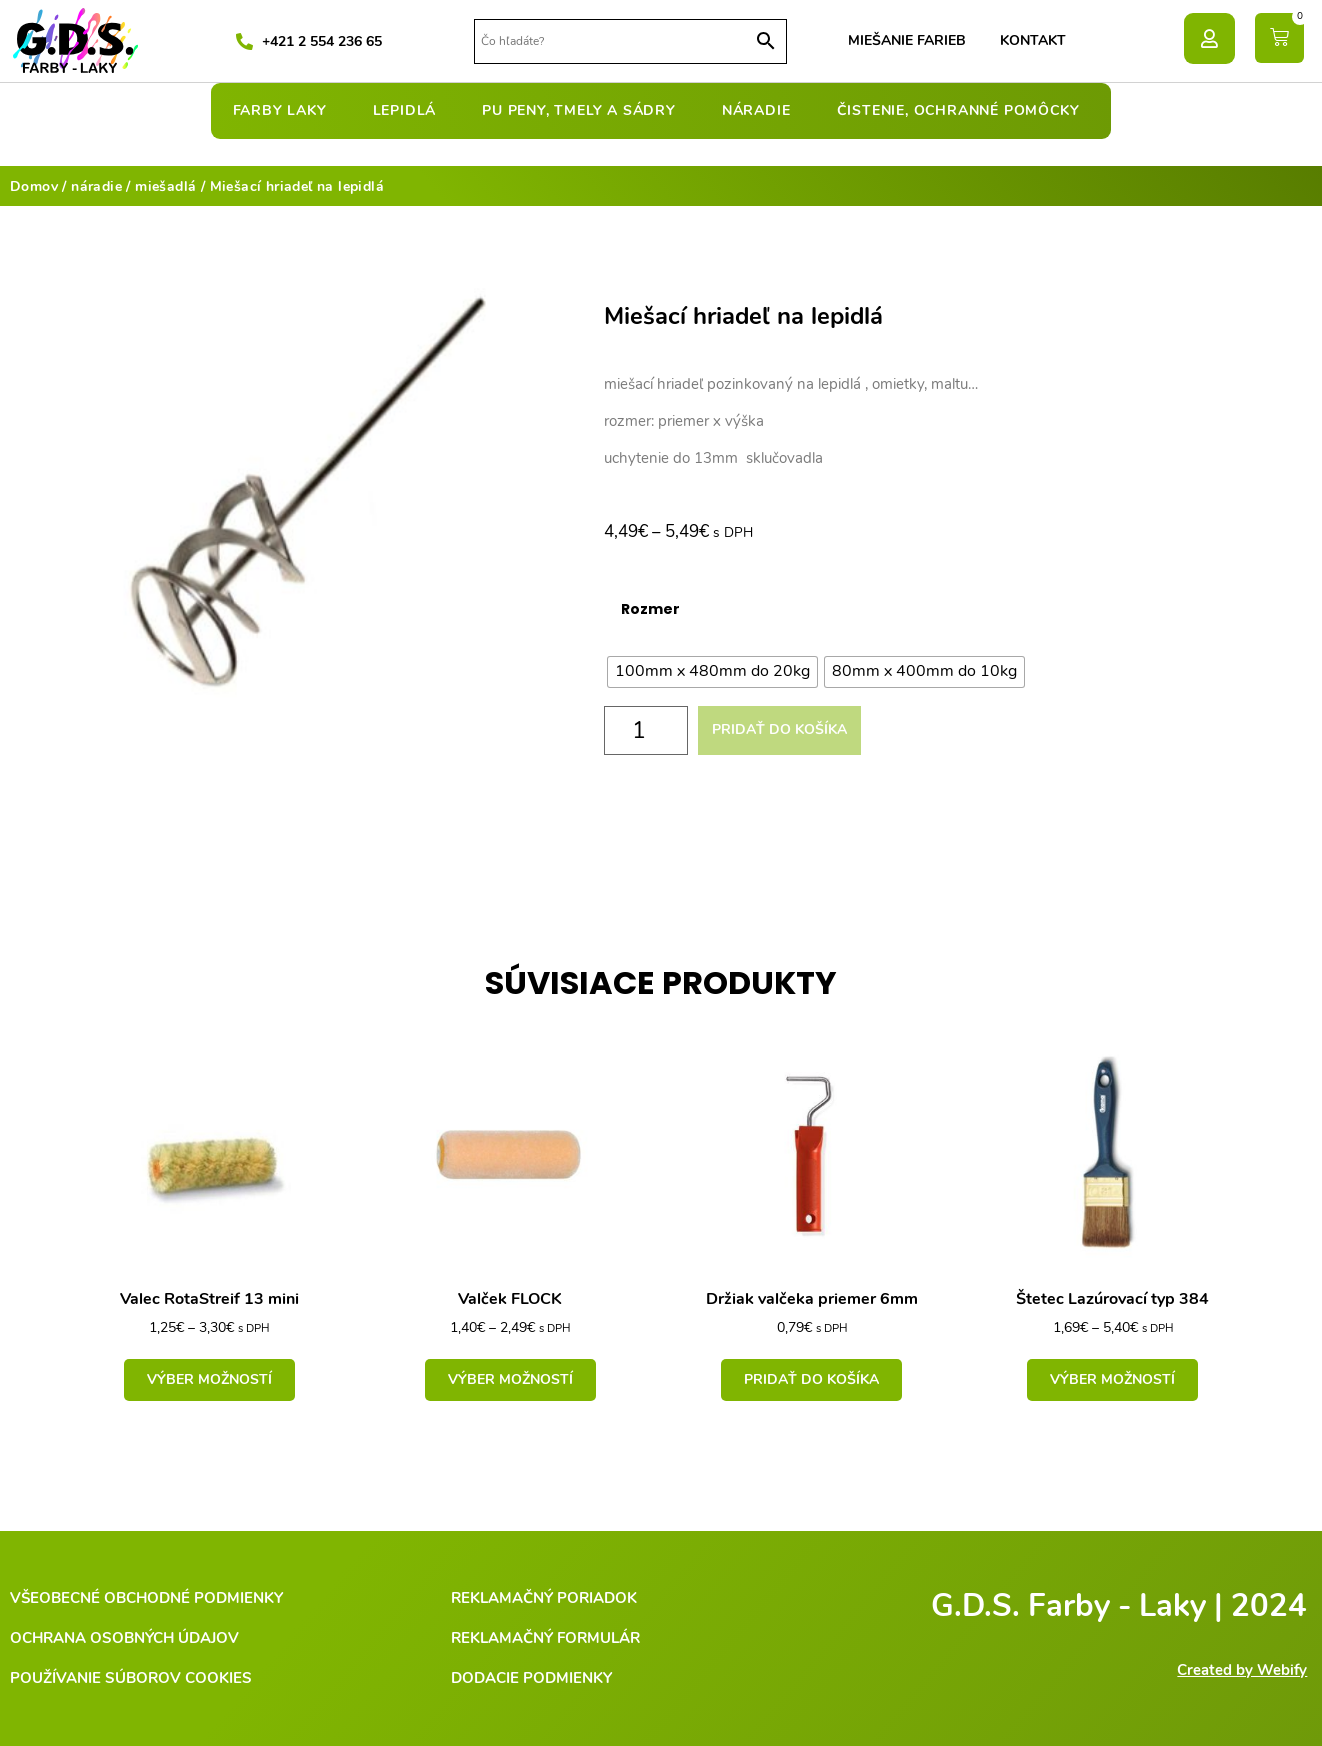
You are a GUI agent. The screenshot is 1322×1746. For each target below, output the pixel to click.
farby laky (285, 111)
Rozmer (650, 609)
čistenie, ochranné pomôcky (963, 111)
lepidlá (410, 111)
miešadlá (165, 186)
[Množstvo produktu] (646, 730)
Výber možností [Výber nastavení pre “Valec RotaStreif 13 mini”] (209, 1379)
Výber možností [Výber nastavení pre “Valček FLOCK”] (510, 1379)
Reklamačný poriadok (544, 1598)
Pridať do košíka (779, 729)
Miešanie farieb (907, 40)
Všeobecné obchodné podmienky (146, 1598)
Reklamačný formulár (545, 1638)
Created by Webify (1242, 1670)
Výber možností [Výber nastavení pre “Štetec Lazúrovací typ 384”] (1112, 1379)
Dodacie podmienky (531, 1678)
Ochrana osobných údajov (124, 1638)
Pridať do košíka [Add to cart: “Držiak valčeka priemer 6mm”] (811, 1379)
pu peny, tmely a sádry (584, 111)
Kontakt (1033, 40)
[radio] (712, 672)
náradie (761, 111)
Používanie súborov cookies (131, 1678)
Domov (34, 186)
